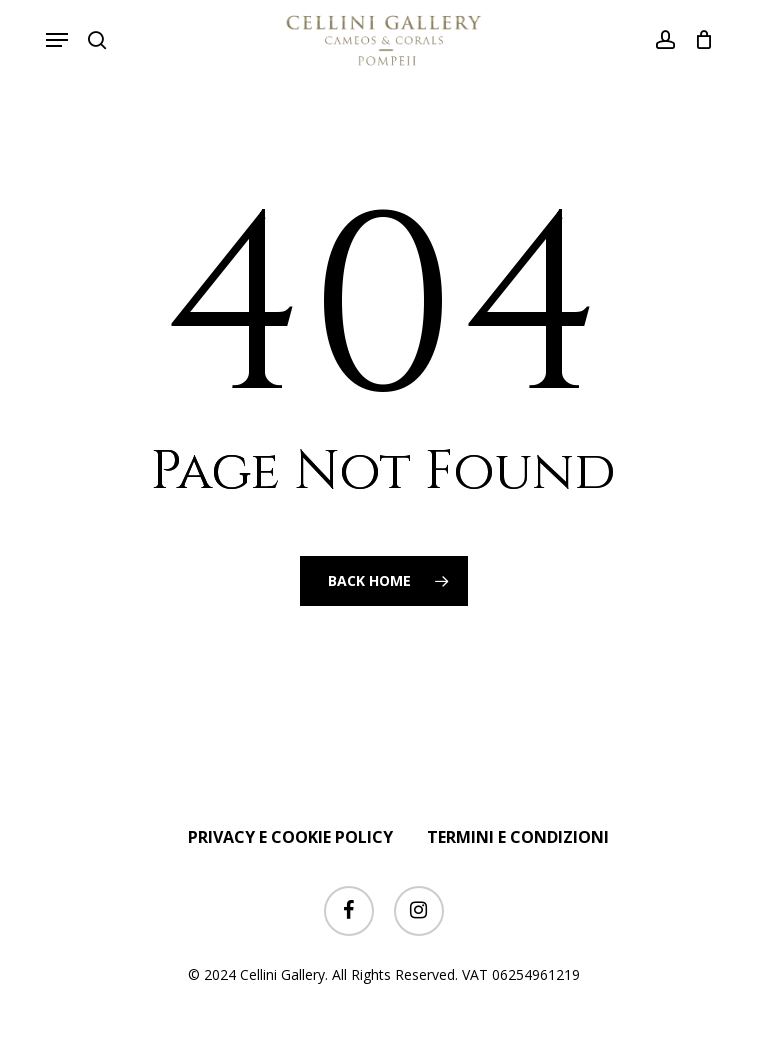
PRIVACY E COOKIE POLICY (290, 837)
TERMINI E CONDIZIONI (518, 837)
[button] (57, 40)
